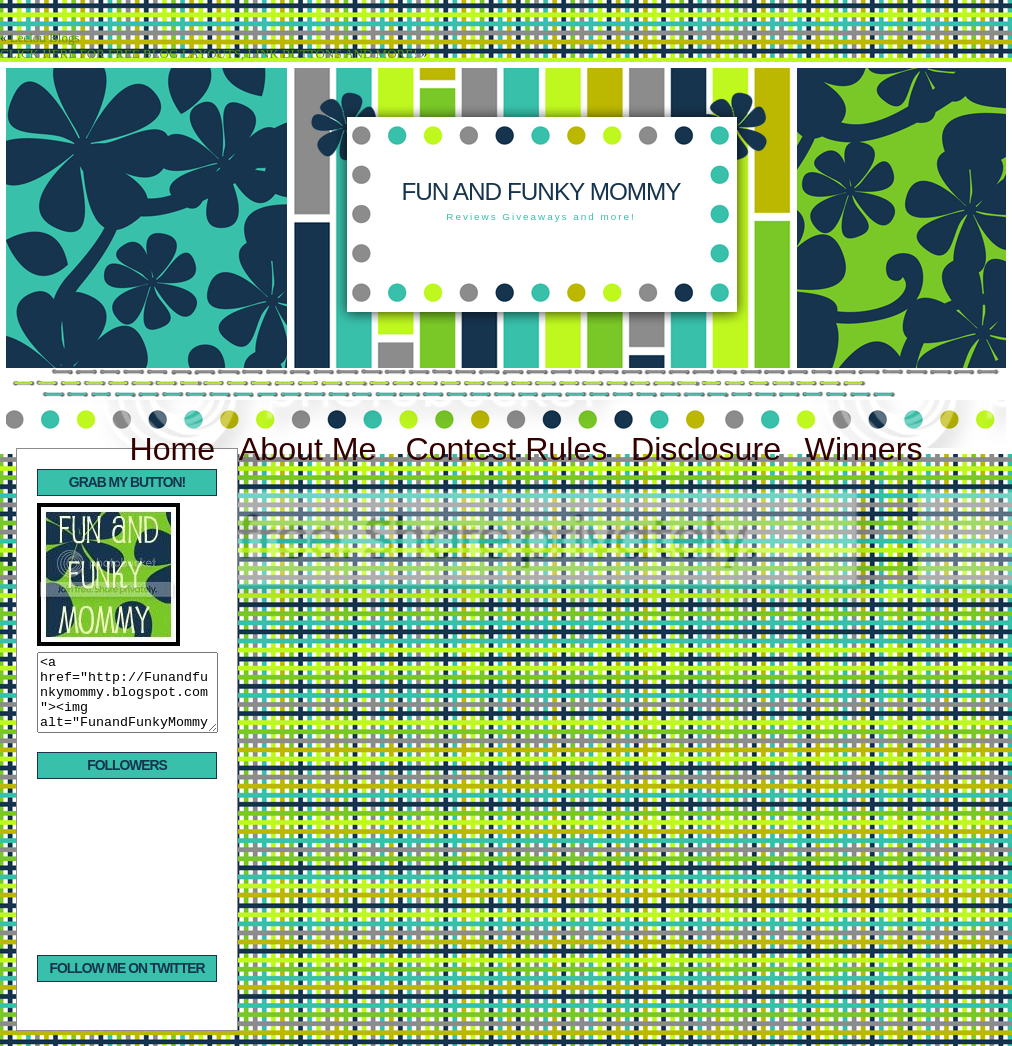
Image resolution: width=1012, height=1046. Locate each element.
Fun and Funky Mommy (540, 191)
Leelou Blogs (45, 37)
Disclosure (706, 449)
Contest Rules (506, 449)
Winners (864, 449)
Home (172, 449)
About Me (312, 449)
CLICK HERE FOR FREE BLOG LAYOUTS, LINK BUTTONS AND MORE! (208, 53)
